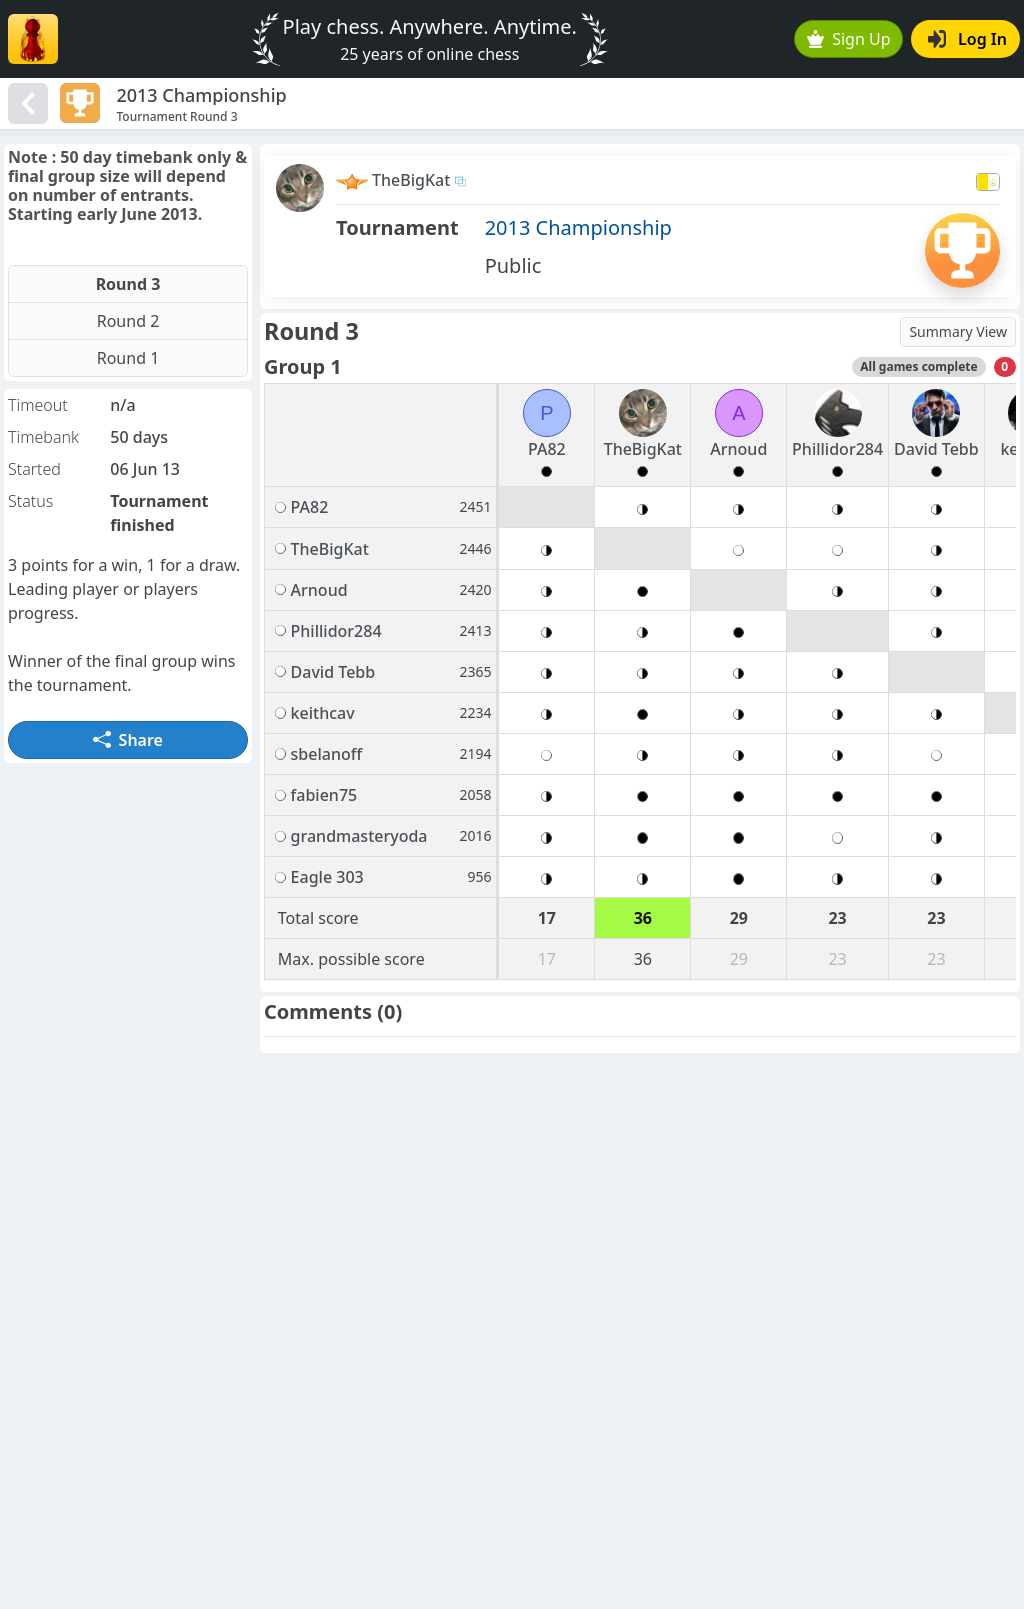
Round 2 (128, 321)
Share (128, 740)
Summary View (958, 331)
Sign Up (849, 39)
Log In (967, 39)
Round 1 (128, 358)
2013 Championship (578, 227)
